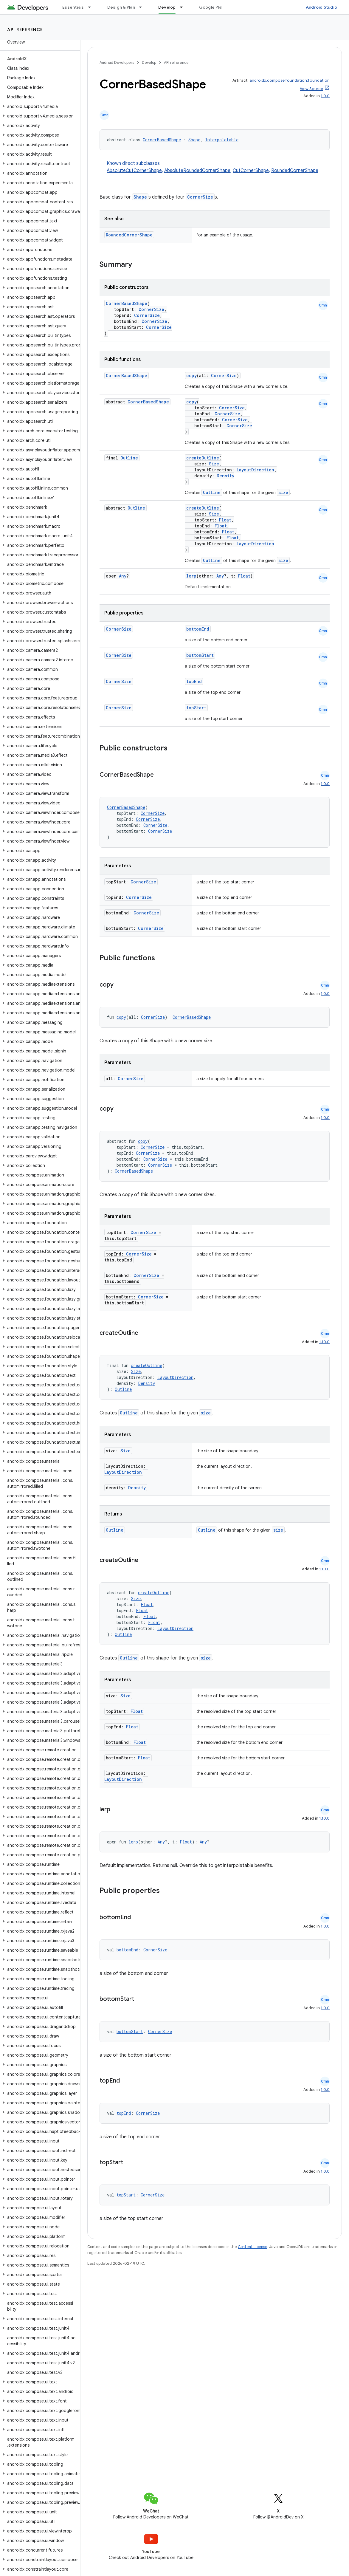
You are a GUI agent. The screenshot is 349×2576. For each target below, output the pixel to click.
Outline (129, 458)
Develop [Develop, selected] (167, 7)
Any (122, 576)
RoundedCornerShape (294, 171)
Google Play (211, 7)
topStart (196, 707)
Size (214, 464)
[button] (39, 106)
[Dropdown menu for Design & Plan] (143, 7)
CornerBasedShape (162, 140)
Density (225, 476)
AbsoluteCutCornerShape (134, 171)
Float (225, 520)
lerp (191, 576)
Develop (149, 62)
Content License (252, 2246)
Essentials (73, 7)
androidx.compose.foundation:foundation (289, 80)
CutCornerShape (251, 171)
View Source (311, 88)
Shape (194, 140)
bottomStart (200, 655)
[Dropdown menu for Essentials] (92, 7)
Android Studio (321, 7)
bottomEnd (197, 629)
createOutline (202, 458)
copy (191, 375)
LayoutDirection (255, 470)
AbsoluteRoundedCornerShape (197, 171)
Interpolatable (221, 140)
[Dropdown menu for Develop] (184, 7)
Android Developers (117, 62)
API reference (25, 29)
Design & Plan (121, 7)
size (283, 492)
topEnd (194, 681)
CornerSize (200, 197)
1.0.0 (325, 95)
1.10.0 (324, 1341)
